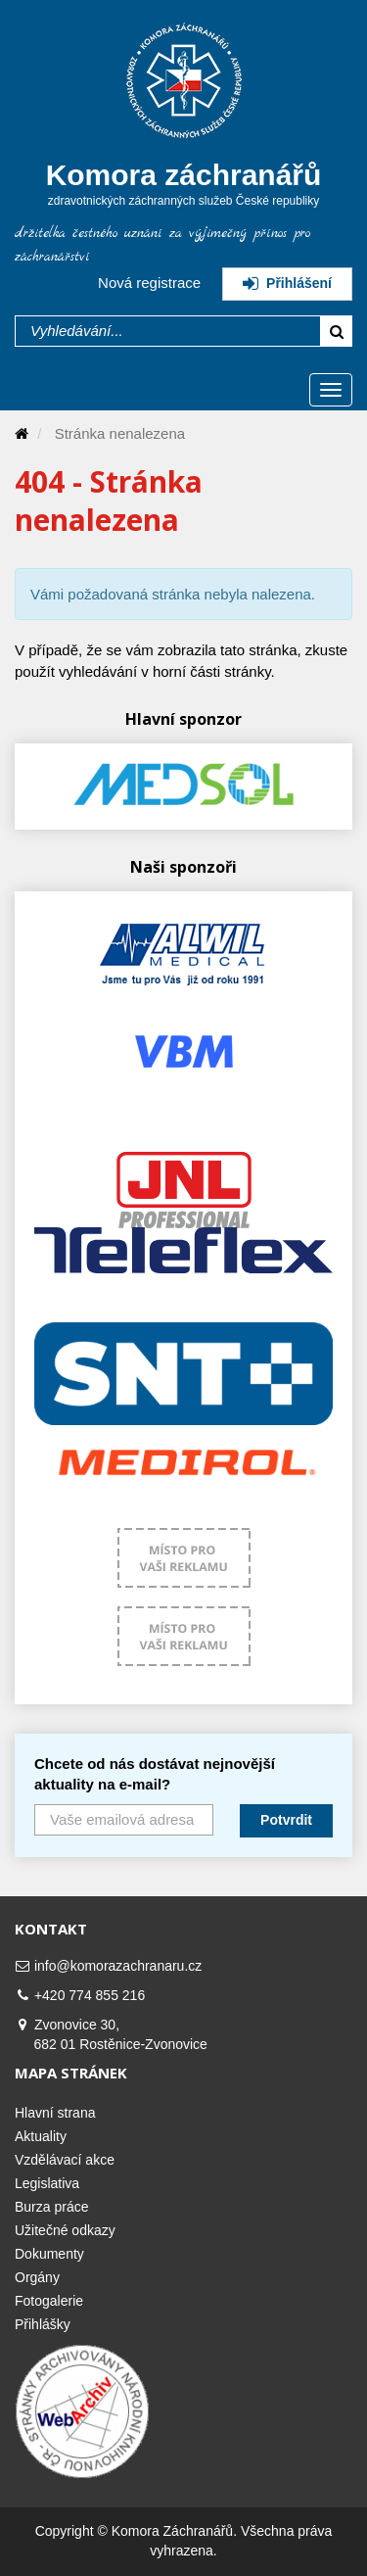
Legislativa (47, 2183)
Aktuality (41, 2136)
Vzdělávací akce (65, 2160)
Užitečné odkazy (65, 2230)
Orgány (37, 2277)
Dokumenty (49, 2254)
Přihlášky (42, 2324)
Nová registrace (149, 282)
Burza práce (51, 2207)
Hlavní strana (55, 2113)
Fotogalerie (49, 2301)
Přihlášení (287, 283)
